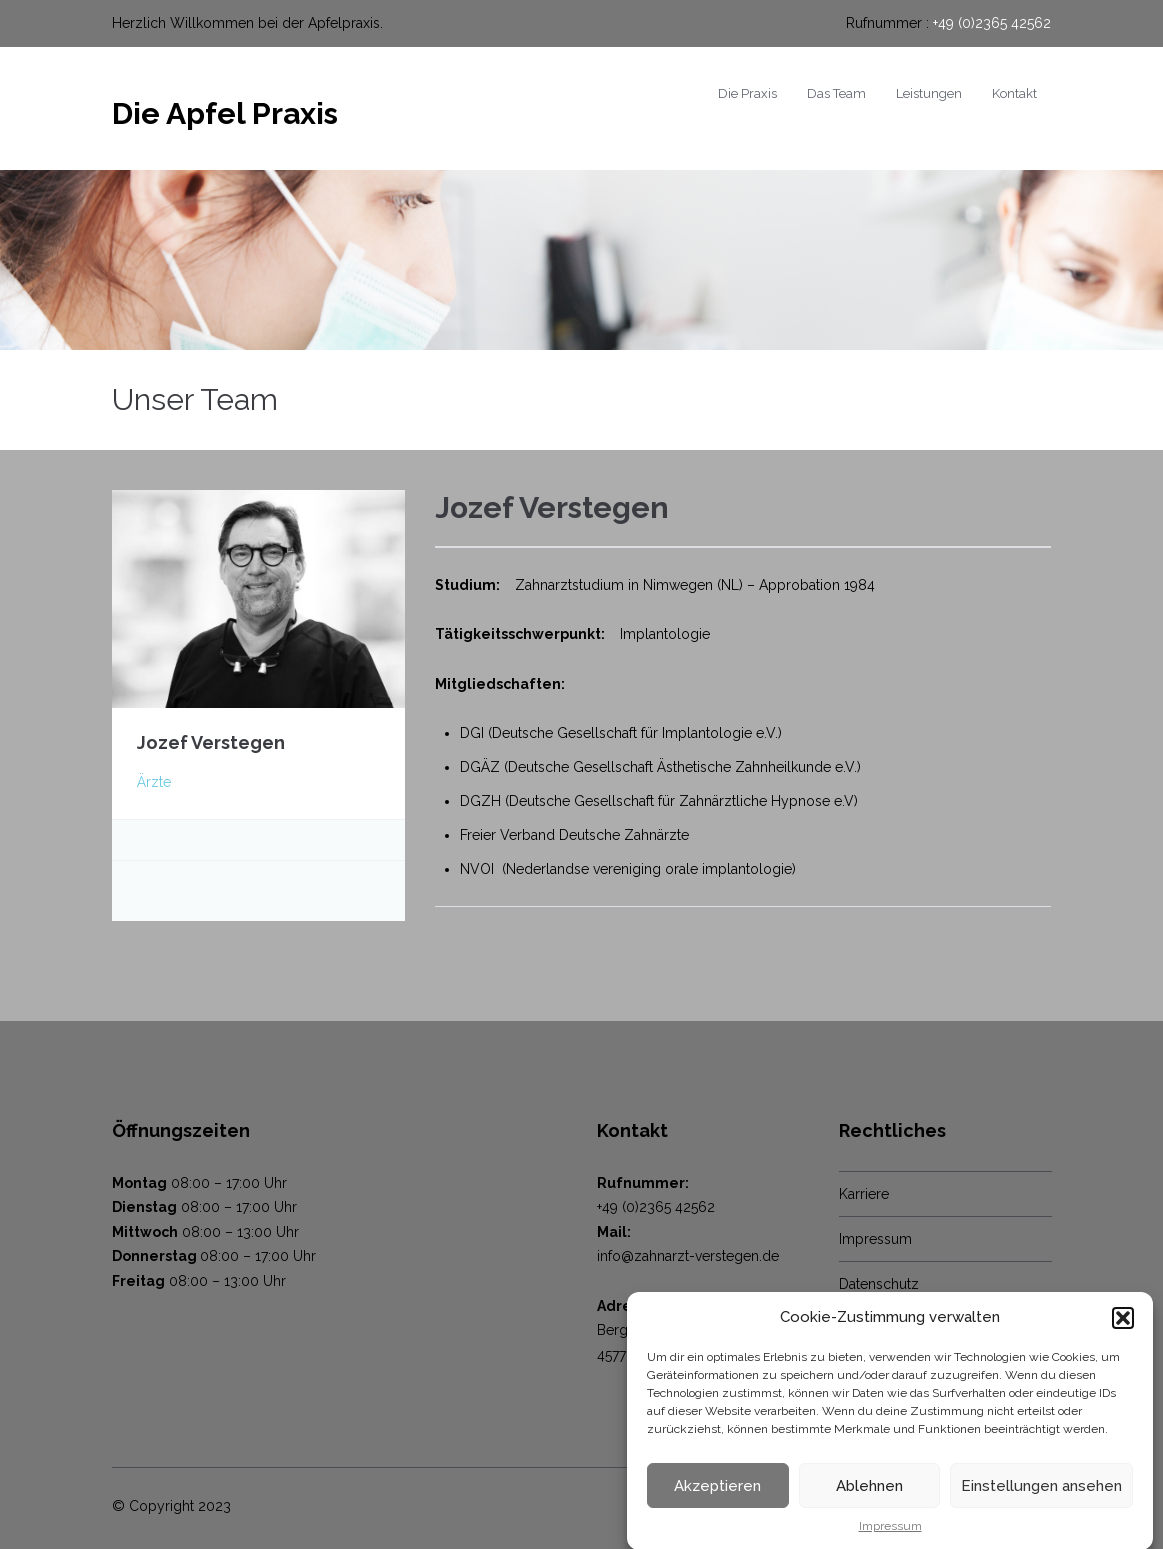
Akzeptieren (717, 1497)
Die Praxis (747, 93)
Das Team (836, 93)
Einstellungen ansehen (1041, 1497)
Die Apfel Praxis (225, 113)
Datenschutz (879, 1284)
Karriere (864, 1194)
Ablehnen (869, 1497)
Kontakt (1014, 93)
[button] (1123, 1329)
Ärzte (154, 782)
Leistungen (929, 93)
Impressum (890, 1538)
